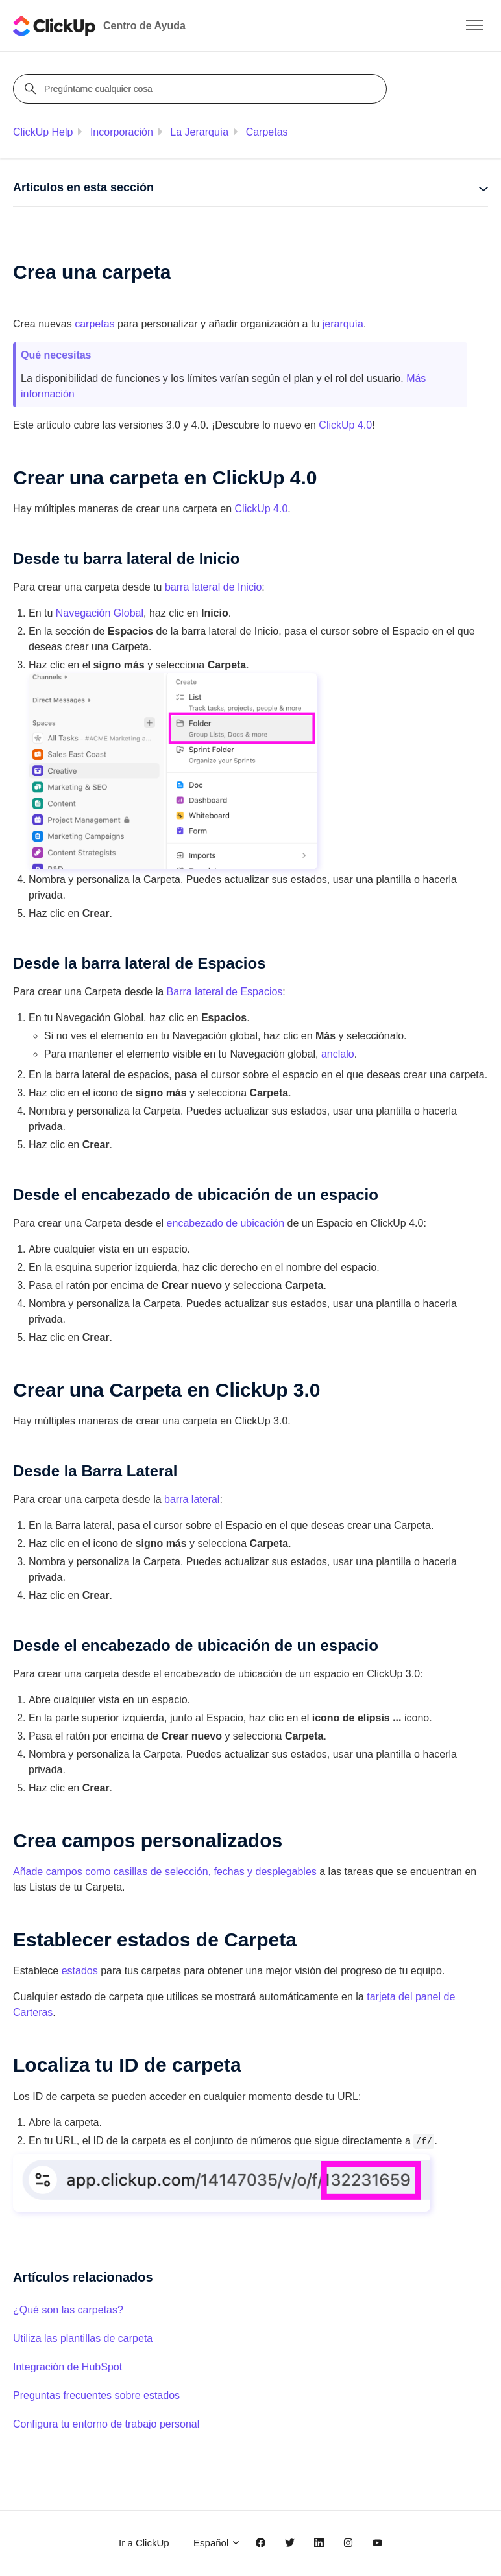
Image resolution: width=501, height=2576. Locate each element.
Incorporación (121, 131)
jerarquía (343, 323)
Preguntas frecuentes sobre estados (96, 2395)
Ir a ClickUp (144, 2542)
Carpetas (267, 131)
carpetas (94, 323)
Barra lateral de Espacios (225, 991)
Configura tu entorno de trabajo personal (106, 2423)
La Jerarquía (199, 131)
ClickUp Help (43, 131)
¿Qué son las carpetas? (68, 2309)
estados (80, 1970)
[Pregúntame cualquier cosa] (201, 88)
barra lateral (191, 1499)
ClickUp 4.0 (261, 508)
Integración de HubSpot (67, 2366)
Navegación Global (99, 613)
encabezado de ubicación (225, 1223)
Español (217, 2542)
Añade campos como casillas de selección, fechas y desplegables (165, 1871)
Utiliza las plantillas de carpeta (83, 2338)
